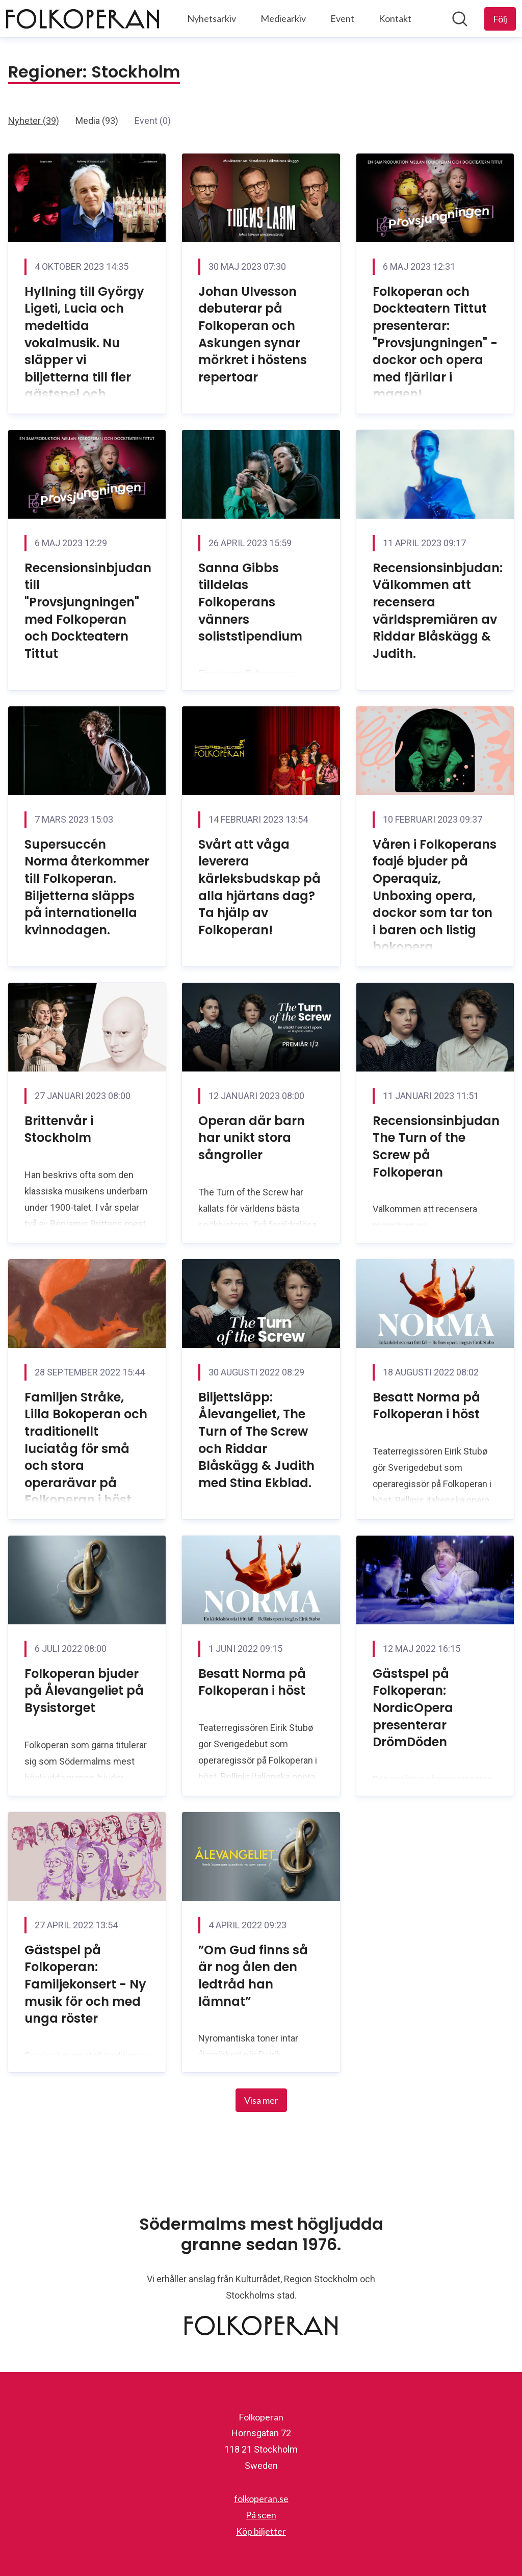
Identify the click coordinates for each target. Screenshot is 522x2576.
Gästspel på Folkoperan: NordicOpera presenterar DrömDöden (413, 1707)
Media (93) (96, 120)
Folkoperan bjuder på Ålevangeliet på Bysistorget (84, 1690)
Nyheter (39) (33, 120)
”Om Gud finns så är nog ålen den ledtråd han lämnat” (253, 1976)
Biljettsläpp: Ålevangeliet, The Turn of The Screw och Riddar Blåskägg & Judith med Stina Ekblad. (256, 1440)
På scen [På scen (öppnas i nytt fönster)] (261, 2514)
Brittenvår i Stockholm (58, 1129)
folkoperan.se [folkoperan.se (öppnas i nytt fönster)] (261, 2498)
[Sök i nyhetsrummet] (460, 19)
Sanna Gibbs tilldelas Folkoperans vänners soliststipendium (250, 602)
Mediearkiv (283, 18)
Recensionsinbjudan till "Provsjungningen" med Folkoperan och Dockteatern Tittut (87, 610)
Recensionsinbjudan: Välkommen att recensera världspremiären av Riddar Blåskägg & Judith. (438, 610)
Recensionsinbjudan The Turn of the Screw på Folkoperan (436, 1146)
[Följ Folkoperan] (500, 19)
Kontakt (395, 18)
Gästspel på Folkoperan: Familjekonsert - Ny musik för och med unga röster (85, 1984)
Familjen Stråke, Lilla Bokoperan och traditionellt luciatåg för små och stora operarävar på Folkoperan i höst (85, 1449)
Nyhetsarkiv (211, 18)
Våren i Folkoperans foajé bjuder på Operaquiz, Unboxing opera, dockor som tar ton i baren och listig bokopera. (435, 896)
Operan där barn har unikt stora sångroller (251, 1137)
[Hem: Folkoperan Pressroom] (82, 19)
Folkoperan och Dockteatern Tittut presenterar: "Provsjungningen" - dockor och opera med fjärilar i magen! (435, 343)
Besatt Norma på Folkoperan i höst (426, 1406)
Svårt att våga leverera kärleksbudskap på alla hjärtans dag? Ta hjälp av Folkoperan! (259, 887)
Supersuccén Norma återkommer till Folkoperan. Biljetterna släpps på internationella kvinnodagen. (86, 887)
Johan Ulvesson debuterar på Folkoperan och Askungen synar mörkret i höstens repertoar (252, 334)
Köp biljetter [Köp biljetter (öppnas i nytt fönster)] (261, 2531)
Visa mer (261, 2100)
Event (342, 18)
